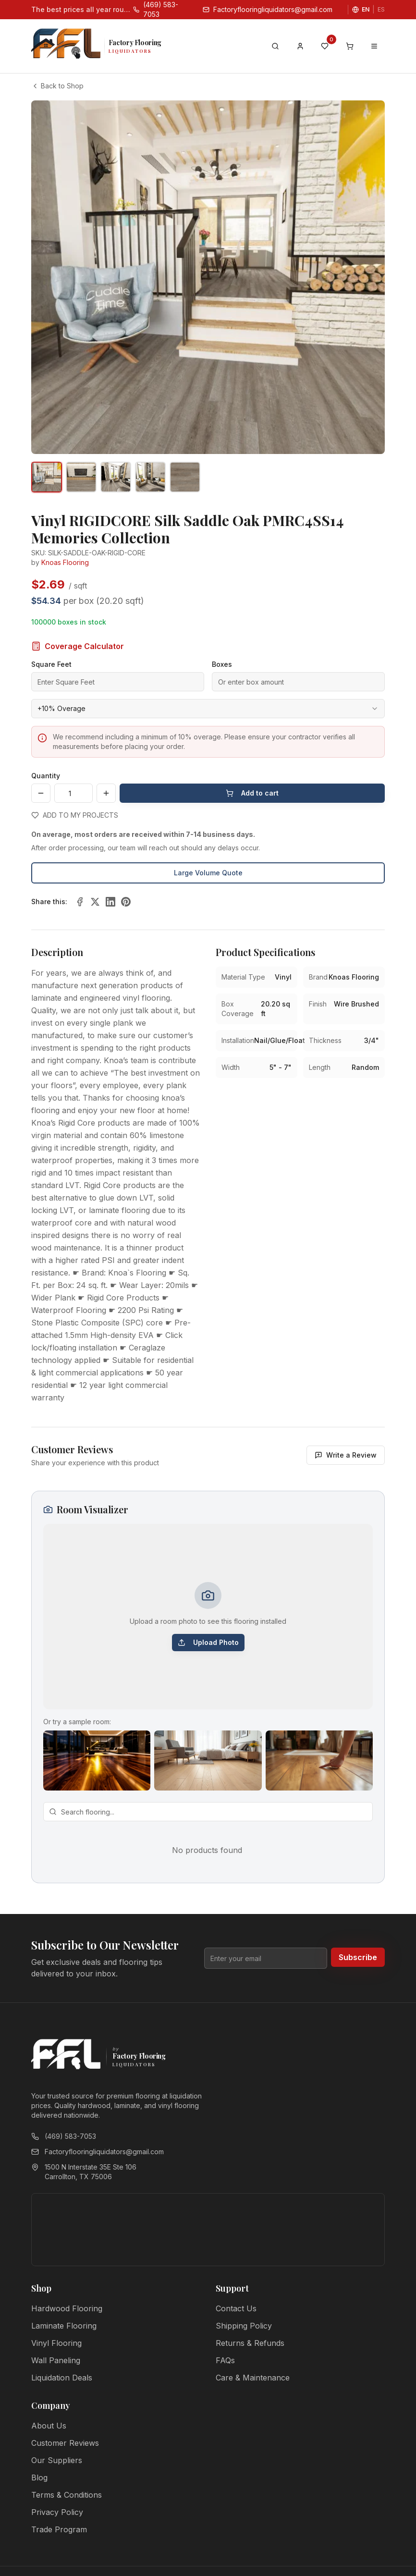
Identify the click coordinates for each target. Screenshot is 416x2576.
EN (365, 9)
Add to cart (252, 793)
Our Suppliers (56, 2460)
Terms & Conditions (66, 2495)
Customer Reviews (65, 2443)
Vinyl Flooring (56, 2343)
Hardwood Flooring (66, 2308)
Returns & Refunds (250, 2343)
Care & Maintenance (253, 2377)
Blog (39, 2477)
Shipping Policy (244, 2326)
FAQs (225, 2360)
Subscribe (358, 1957)
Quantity (45, 776)
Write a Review (346, 1455)
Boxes (222, 664)
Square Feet (51, 664)
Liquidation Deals (61, 2377)
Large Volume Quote (208, 873)
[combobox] (208, 708)
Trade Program (59, 2529)
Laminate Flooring (64, 2326)
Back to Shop (57, 86)
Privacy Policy (57, 2512)
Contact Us (236, 2308)
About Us (48, 2425)
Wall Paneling (55, 2360)
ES (381, 9)
